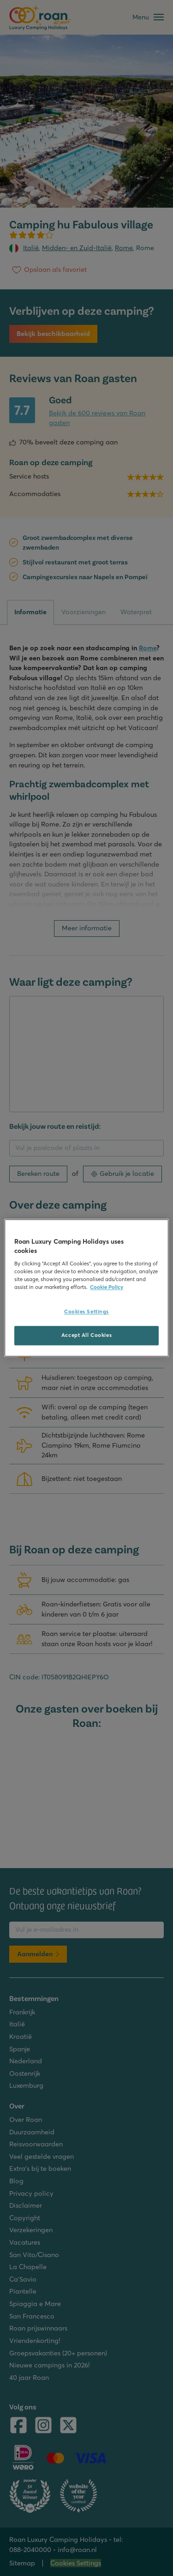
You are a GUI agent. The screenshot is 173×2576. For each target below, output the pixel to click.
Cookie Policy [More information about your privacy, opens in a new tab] (106, 1287)
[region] (86, 1288)
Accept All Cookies (86, 1335)
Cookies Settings (86, 1312)
